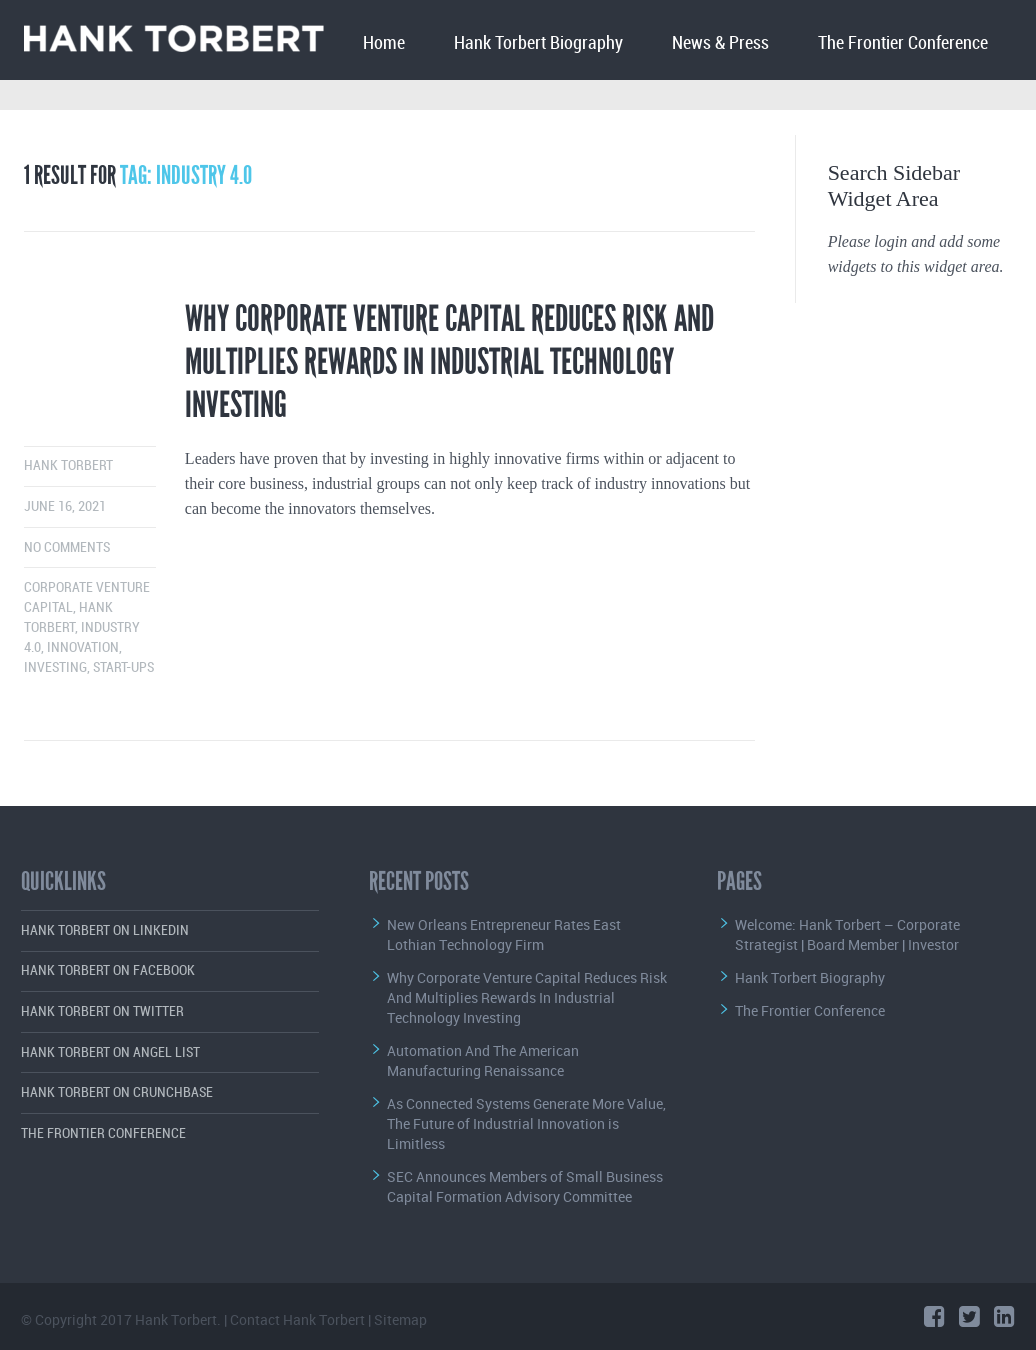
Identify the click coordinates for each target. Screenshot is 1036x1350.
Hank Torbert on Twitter (102, 1011)
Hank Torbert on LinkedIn (105, 930)
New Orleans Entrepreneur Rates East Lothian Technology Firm (504, 934)
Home (384, 43)
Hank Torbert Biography (538, 43)
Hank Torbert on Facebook (108, 970)
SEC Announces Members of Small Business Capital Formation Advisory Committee (525, 1186)
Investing (55, 667)
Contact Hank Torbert (297, 1319)
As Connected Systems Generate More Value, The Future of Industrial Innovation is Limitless (526, 1123)
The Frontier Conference (903, 43)
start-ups (123, 667)
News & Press (720, 43)
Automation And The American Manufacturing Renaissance (483, 1060)
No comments (67, 547)
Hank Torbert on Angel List (110, 1052)
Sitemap (400, 1319)
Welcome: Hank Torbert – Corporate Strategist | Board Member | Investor (847, 934)
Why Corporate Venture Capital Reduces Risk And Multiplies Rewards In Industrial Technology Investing (449, 362)
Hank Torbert (68, 465)
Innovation (83, 647)
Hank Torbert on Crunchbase (117, 1092)
